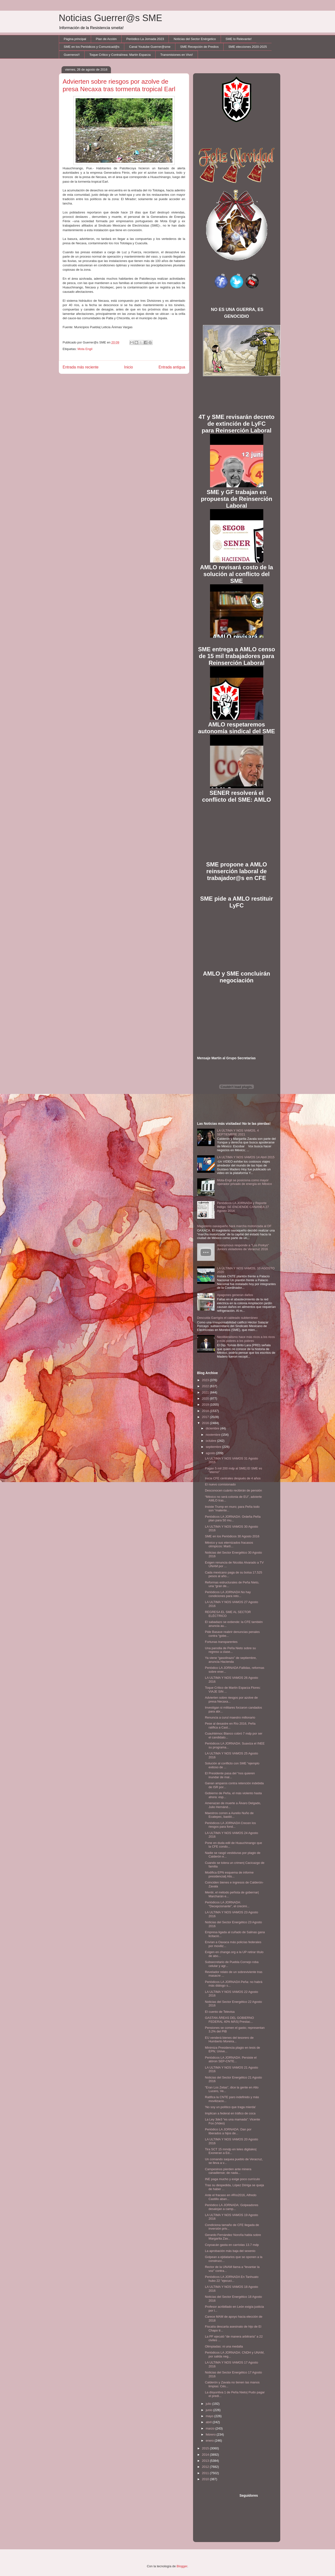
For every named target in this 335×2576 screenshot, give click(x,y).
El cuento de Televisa (220, 2012)
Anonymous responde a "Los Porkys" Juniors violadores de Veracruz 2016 (243, 1247)
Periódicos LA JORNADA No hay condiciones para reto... (228, 1594)
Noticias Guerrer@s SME (110, 18)
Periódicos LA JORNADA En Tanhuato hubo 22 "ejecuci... (231, 2279)
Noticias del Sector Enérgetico (195, 39)
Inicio (128, 367)
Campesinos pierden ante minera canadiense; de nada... (228, 2171)
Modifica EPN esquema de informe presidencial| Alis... (229, 1874)
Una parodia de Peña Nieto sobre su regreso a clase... (230, 1650)
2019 (206, 1404)
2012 (206, 2467)
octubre (211, 1441)
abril (209, 2422)
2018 (206, 1411)
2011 (206, 2473)
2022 (206, 1386)
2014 (206, 2454)
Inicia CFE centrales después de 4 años (233, 1478)
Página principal (75, 39)
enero (210, 2440)
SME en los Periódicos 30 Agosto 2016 (232, 1536)
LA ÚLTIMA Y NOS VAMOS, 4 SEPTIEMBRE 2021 (238, 1132)
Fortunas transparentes (221, 1642)
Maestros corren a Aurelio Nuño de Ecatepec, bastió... (229, 1815)
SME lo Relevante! (239, 39)
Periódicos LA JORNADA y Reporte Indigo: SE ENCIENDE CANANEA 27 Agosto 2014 (243, 1206)
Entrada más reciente (81, 367)
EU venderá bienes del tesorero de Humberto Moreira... (229, 2039)
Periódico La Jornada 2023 (145, 39)
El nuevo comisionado (220, 1484)
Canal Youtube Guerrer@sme (150, 47)
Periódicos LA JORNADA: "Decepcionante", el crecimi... (227, 1904)
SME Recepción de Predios (199, 47)
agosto (211, 1453)
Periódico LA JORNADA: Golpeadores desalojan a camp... (231, 2207)
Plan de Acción (106, 39)
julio (209, 2403)
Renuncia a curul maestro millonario (230, 1717)
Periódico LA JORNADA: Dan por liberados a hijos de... (228, 2131)
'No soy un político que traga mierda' (230, 2107)
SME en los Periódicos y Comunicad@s (91, 47)
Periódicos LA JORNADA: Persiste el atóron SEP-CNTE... (231, 2059)
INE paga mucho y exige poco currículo (232, 2179)
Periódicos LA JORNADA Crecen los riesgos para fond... (230, 1825)
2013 (206, 2460)
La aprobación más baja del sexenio (230, 2251)
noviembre (213, 1434)
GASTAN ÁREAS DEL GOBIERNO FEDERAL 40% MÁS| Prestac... (229, 2019)
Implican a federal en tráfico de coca (230, 2113)
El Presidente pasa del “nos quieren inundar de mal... (230, 1775)
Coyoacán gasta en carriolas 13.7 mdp (232, 2245)
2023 (206, 1380)
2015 (206, 2448)
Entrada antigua (171, 367)
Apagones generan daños (235, 1295)
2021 (206, 1392)
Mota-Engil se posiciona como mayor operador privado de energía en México (244, 1182)
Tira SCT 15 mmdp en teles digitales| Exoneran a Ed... (231, 2151)
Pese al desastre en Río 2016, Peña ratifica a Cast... (230, 1725)
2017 (206, 1417)
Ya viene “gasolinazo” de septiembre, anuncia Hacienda (231, 1659)
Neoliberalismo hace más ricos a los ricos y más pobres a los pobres (246, 1339)
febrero (211, 2434)
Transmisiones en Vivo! (176, 55)
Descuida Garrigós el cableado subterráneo (227, 1318)
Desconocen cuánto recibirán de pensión (233, 1490)
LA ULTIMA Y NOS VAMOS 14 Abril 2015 (246, 1157)
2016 (206, 1423)
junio (209, 2410)
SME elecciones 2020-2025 (247, 47)
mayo (210, 2416)
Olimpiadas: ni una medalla (224, 2346)
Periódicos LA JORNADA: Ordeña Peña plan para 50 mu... (233, 1518)
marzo (210, 2428)
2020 (206, 1398)
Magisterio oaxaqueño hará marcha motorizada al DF (234, 1226)
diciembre (213, 1428)
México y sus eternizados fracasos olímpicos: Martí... (229, 1544)
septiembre (214, 1447)
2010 (206, 2479)
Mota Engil (85, 349)
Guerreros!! (72, 55)
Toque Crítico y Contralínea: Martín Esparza (120, 55)
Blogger (182, 2566)
